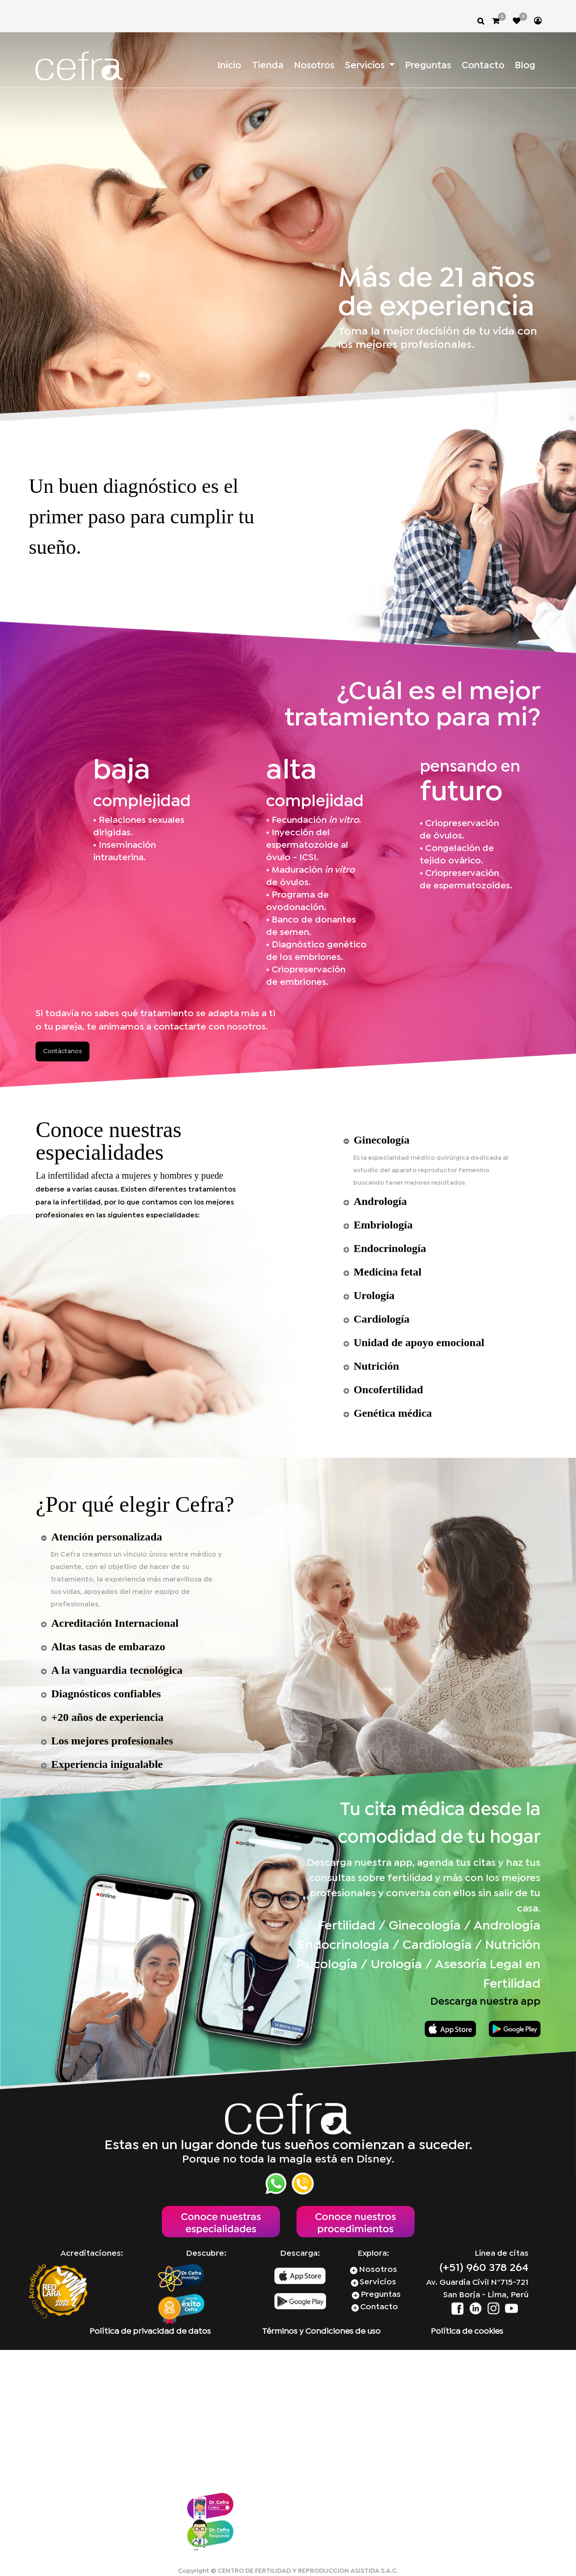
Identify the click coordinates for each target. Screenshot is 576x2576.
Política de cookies (467, 2331)
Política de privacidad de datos (150, 2331)
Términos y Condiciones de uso (321, 2331)
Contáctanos (62, 1051)
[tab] (434, 1140)
